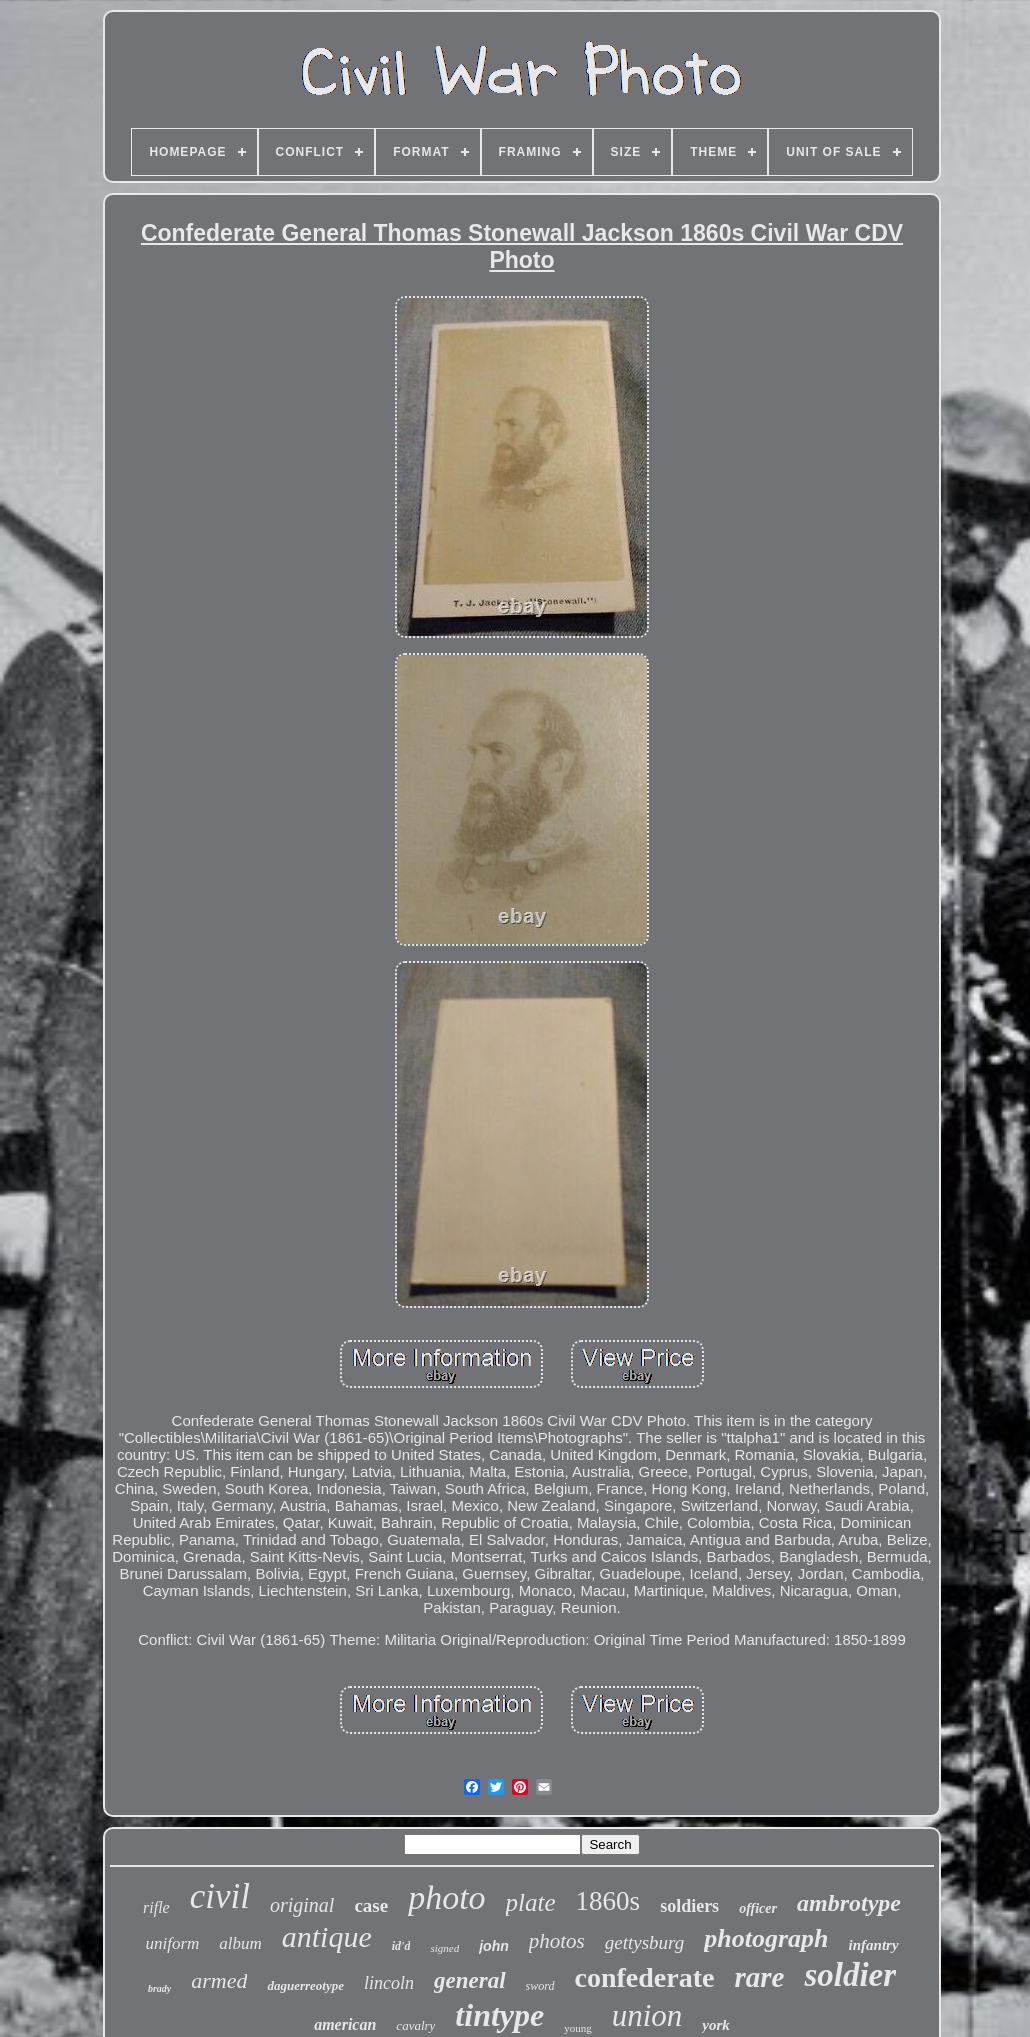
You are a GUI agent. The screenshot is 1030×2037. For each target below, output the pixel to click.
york (716, 2025)
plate (531, 1902)
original (302, 1905)
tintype (499, 2015)
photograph (766, 1938)
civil (220, 1896)
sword (540, 1986)
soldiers (689, 1906)
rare (759, 1977)
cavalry (415, 2025)
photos (557, 1941)
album (240, 1943)
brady (159, 1988)
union (647, 2015)
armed (219, 1980)
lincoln (389, 1983)
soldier (850, 1975)
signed (444, 1948)
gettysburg (645, 1942)
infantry (874, 1945)
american (345, 2024)
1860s (608, 1901)
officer (758, 1908)
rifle (156, 1907)
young (578, 2028)
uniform (172, 1943)
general (470, 1980)
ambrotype (849, 1903)
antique (327, 1936)
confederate (645, 1977)
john (494, 1946)
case (371, 1905)
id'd (401, 1946)
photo (446, 1897)
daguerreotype (305, 1985)
